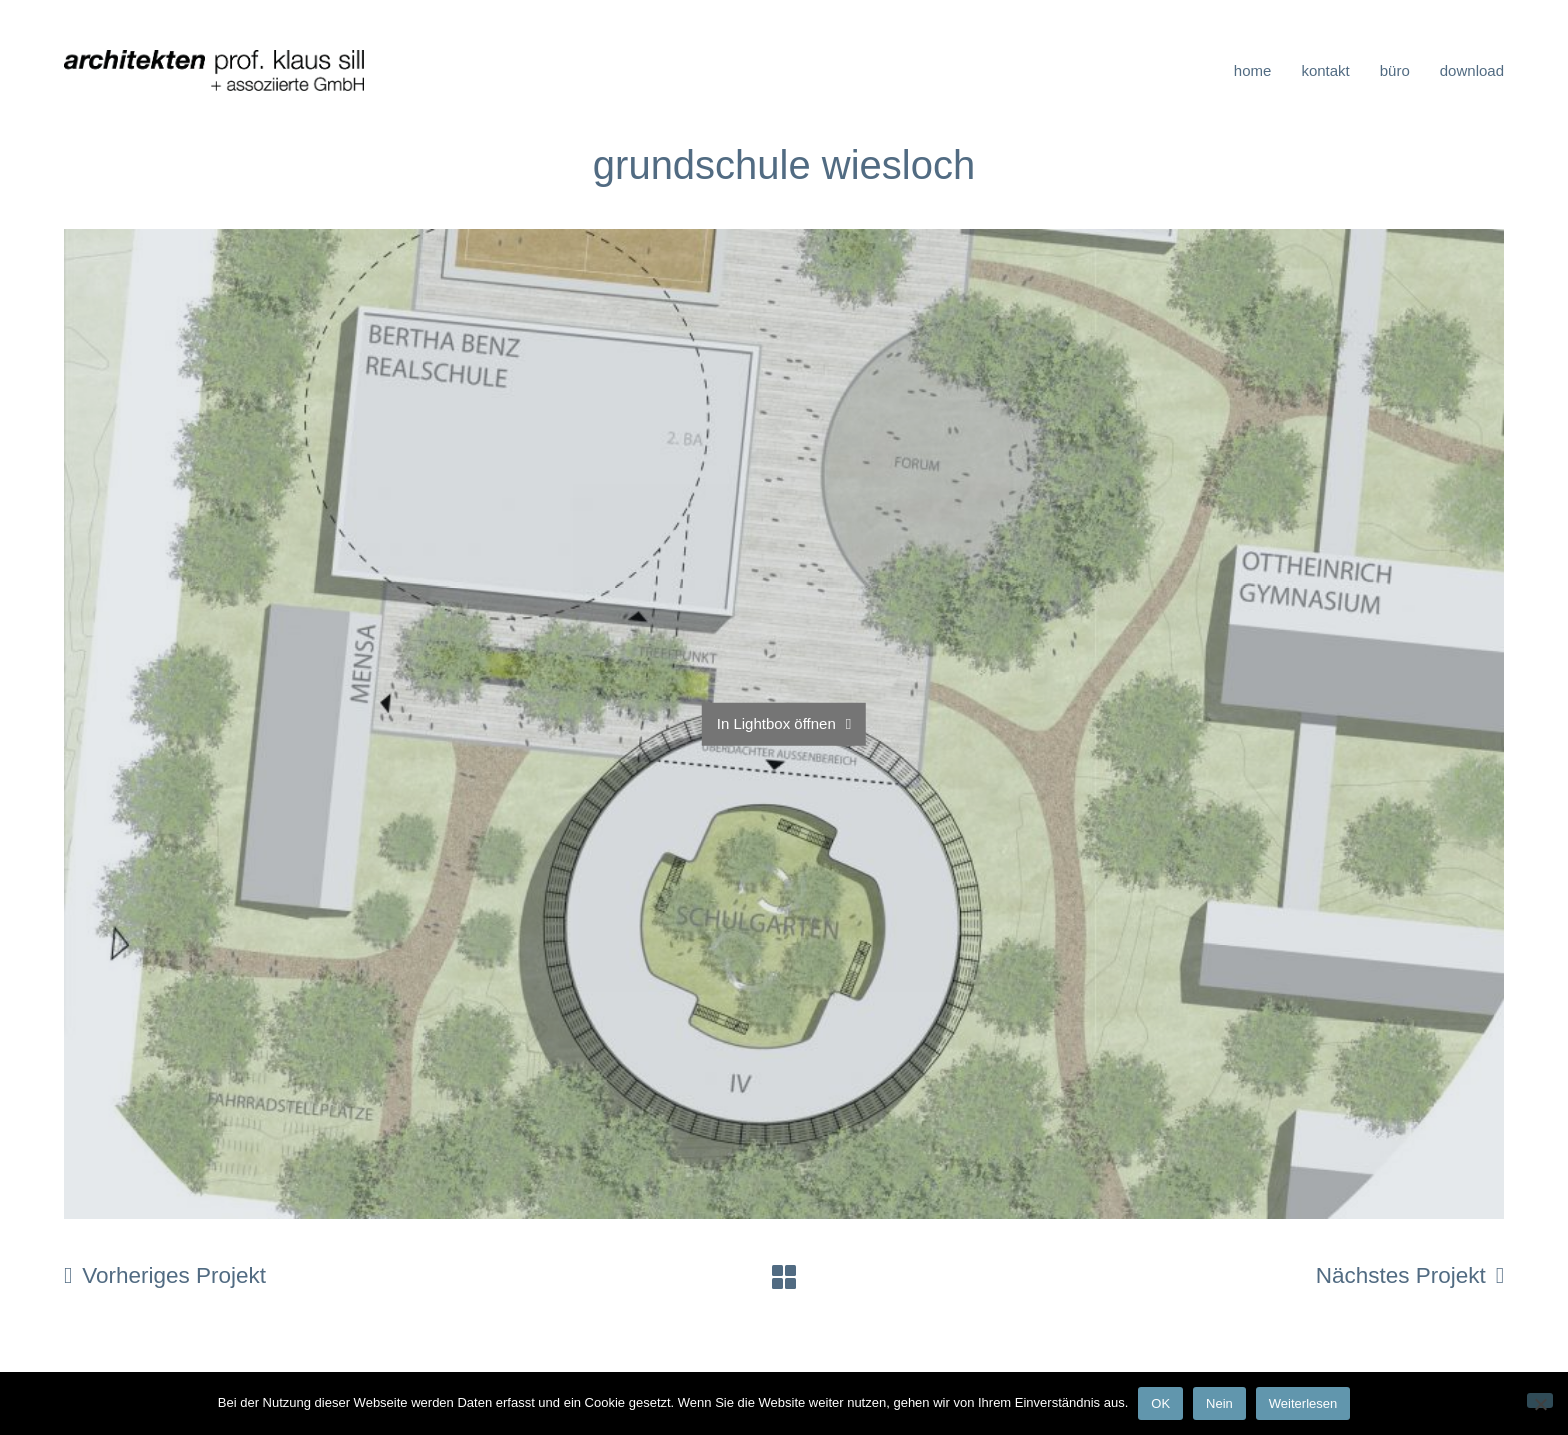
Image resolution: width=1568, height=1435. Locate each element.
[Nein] (1540, 1400)
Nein (1219, 1403)
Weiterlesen (1303, 1403)
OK (1160, 1403)
